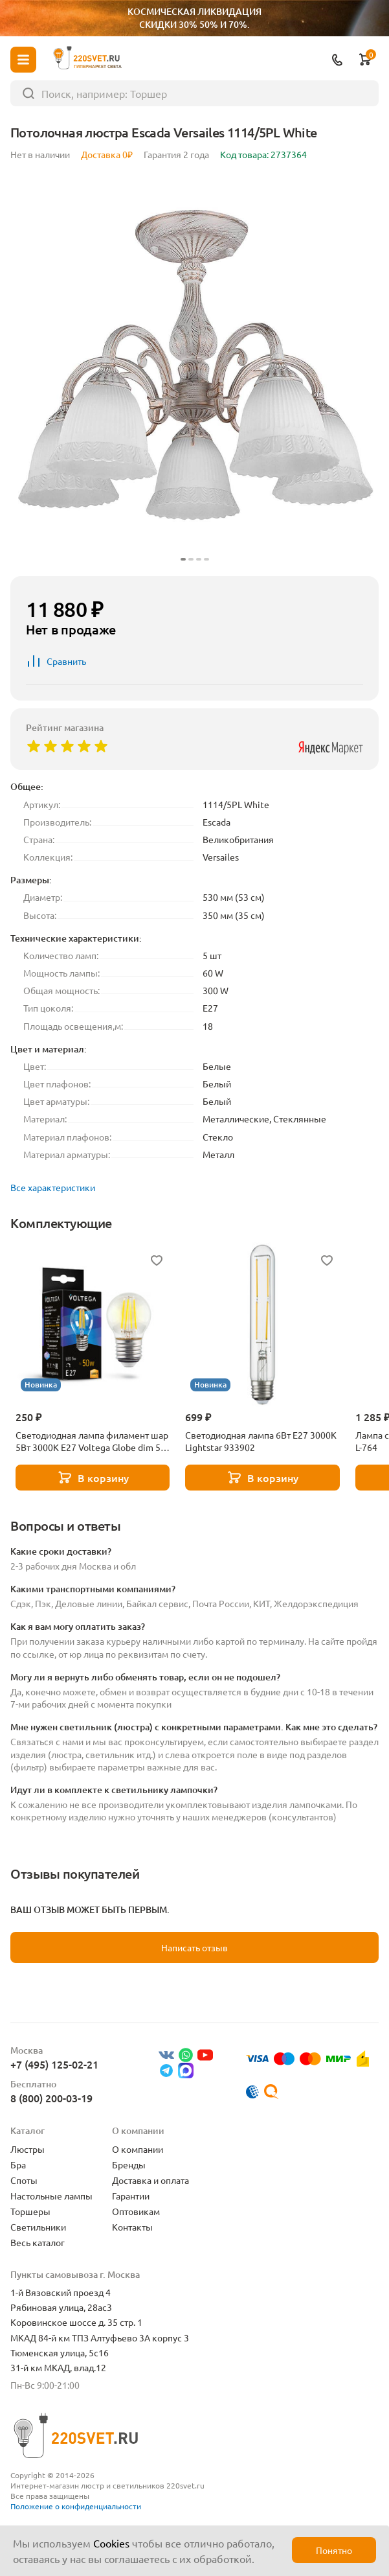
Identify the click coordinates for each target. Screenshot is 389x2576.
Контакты (132, 2227)
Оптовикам (136, 2211)
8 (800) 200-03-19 (51, 2098)
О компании (137, 2149)
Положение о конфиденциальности (75, 2506)
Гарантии (131, 2195)
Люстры (27, 2149)
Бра (18, 2164)
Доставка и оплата (150, 2180)
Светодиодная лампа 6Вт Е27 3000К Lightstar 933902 (261, 1441)
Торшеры (30, 2211)
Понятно (334, 2550)
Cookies (111, 2542)
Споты (24, 2180)
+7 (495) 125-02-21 (54, 2064)
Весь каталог (37, 2242)
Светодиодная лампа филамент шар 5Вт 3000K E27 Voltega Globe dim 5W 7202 (92, 1441)
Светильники (38, 2227)
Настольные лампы (51, 2195)
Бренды (129, 2164)
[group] (194, 371)
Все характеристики (52, 1187)
